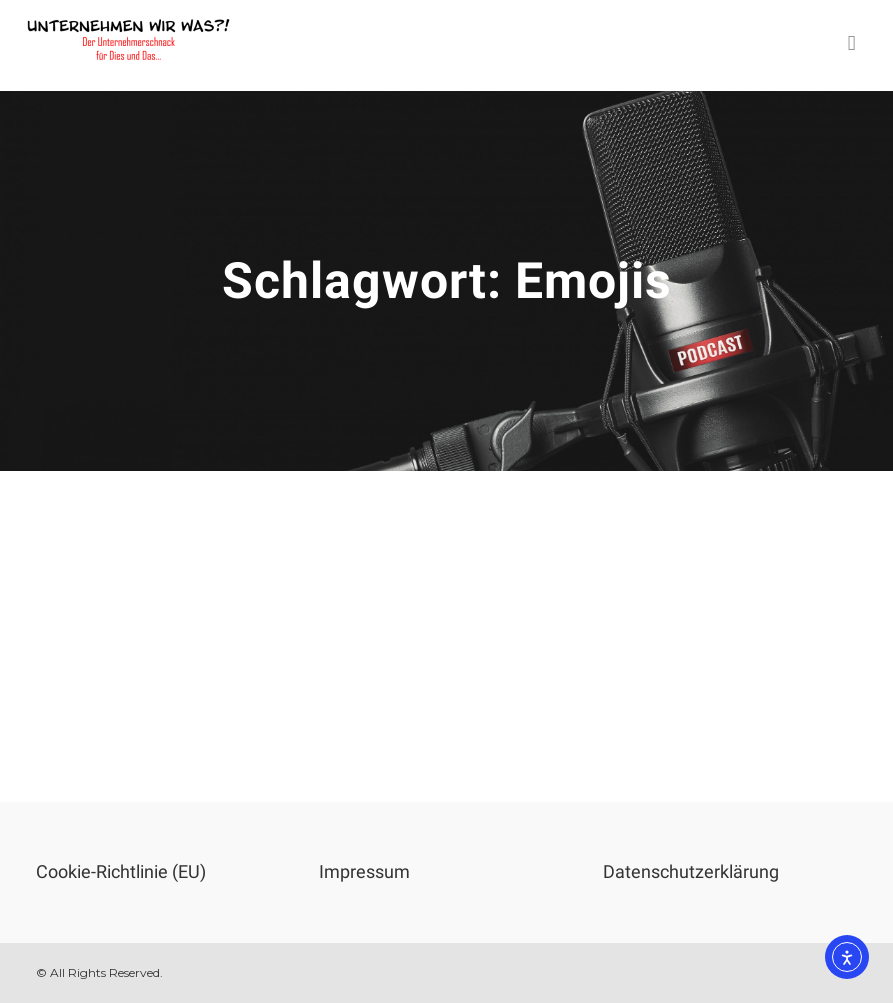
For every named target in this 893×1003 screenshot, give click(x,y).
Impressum (364, 871)
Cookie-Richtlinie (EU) (121, 871)
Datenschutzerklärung (691, 871)
